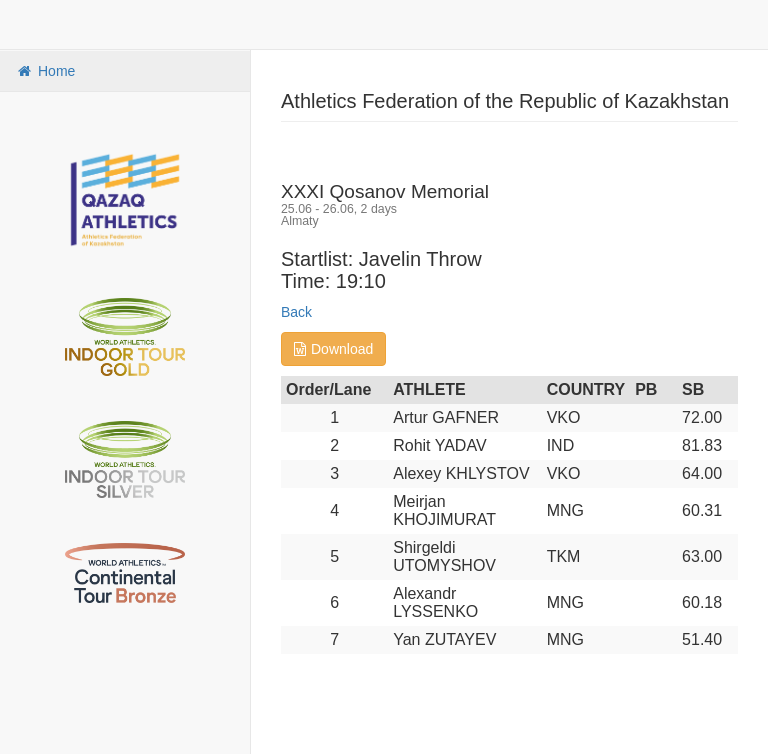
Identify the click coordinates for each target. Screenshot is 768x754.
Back (296, 312)
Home (45, 71)
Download (333, 349)
